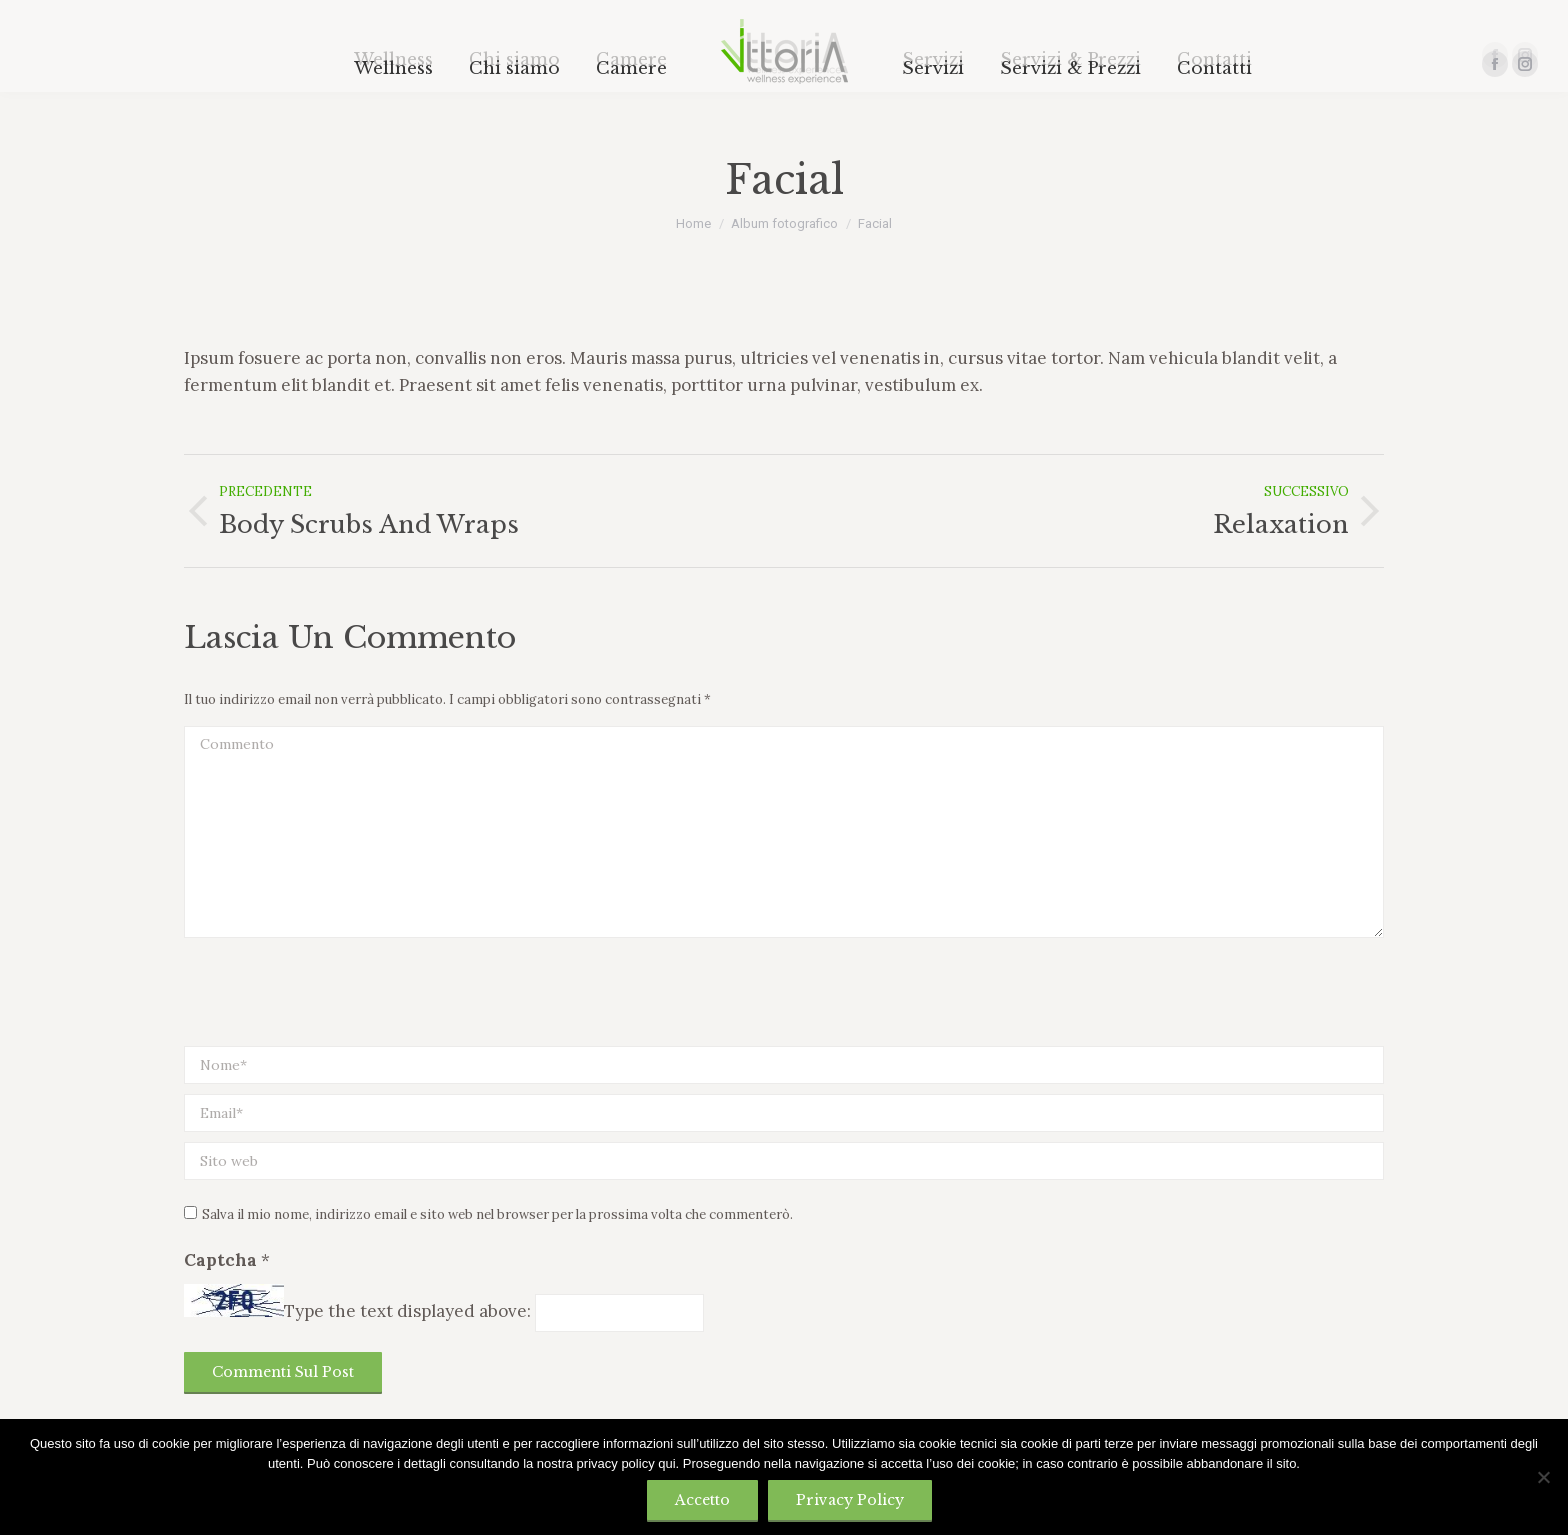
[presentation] (336, 997)
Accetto (702, 1500)
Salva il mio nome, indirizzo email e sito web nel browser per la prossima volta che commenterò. (497, 1214)
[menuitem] (393, 68)
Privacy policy (850, 1500)
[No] (1543, 1477)
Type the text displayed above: (407, 1311)
